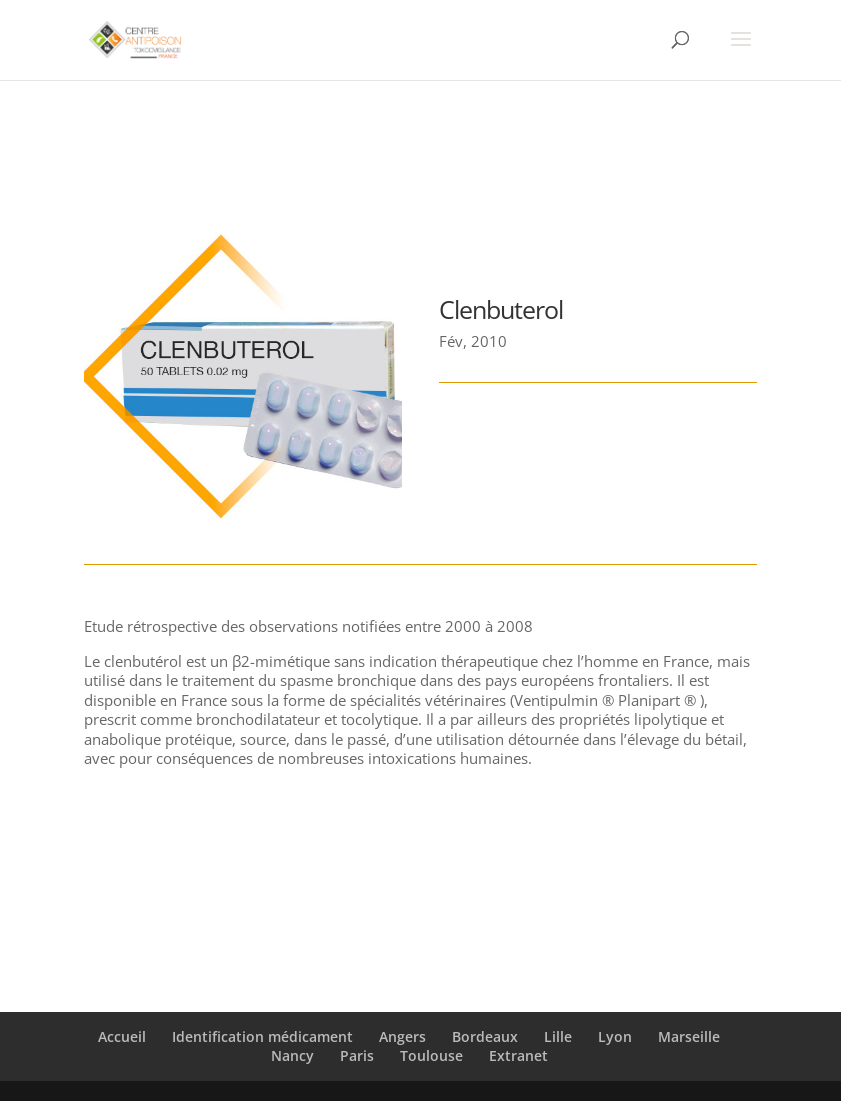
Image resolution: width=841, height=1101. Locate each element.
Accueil (122, 1036)
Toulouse (431, 1055)
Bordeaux (485, 1036)
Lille (558, 1036)
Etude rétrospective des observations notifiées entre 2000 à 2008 (308, 626)
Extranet (518, 1055)
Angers (402, 1036)
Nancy (292, 1055)
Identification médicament (262, 1036)
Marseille (689, 1036)
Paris (357, 1055)
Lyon (615, 1036)
